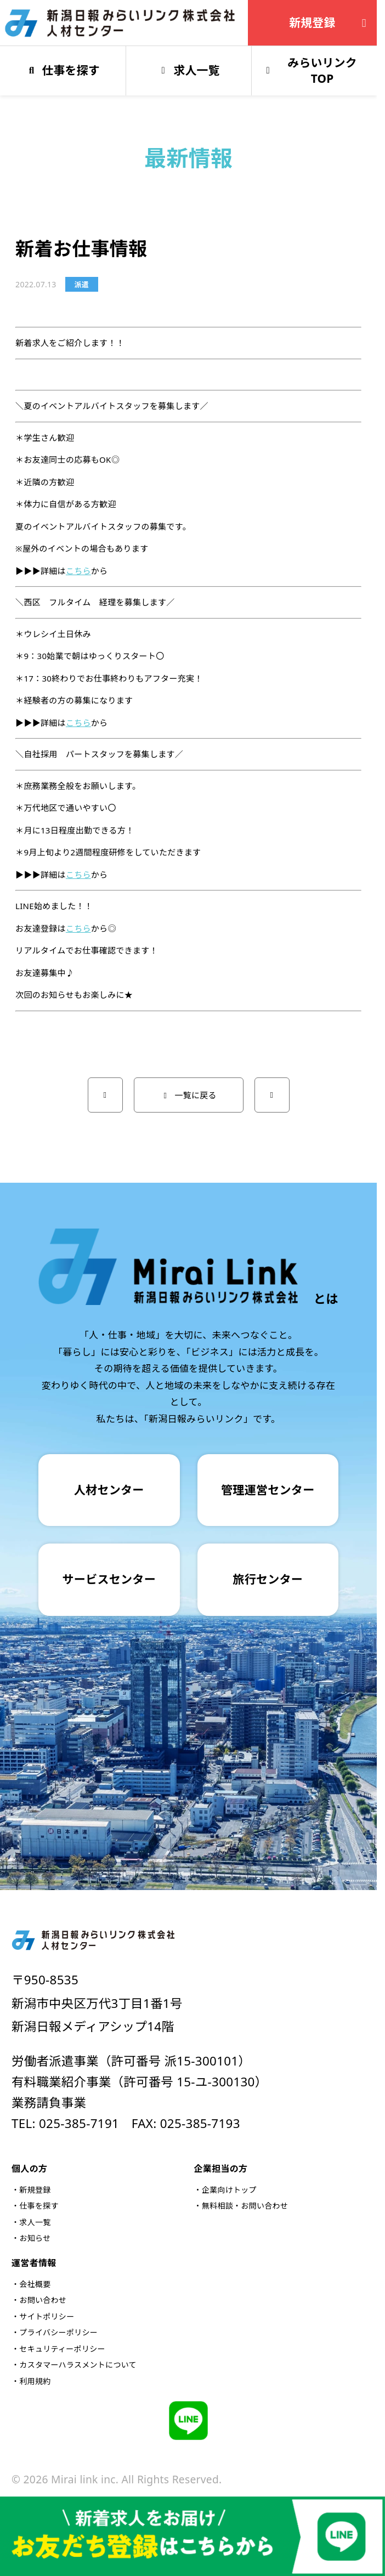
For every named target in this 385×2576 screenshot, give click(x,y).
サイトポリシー (46, 2316)
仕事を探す (39, 2205)
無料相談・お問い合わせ (245, 2205)
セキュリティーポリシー (62, 2349)
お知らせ (34, 2238)
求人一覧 (34, 2222)
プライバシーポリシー (58, 2332)
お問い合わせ (42, 2300)
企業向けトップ (229, 2190)
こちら (78, 570)
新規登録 (330, 22)
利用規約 (34, 2381)
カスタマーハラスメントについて (78, 2364)
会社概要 (34, 2284)
